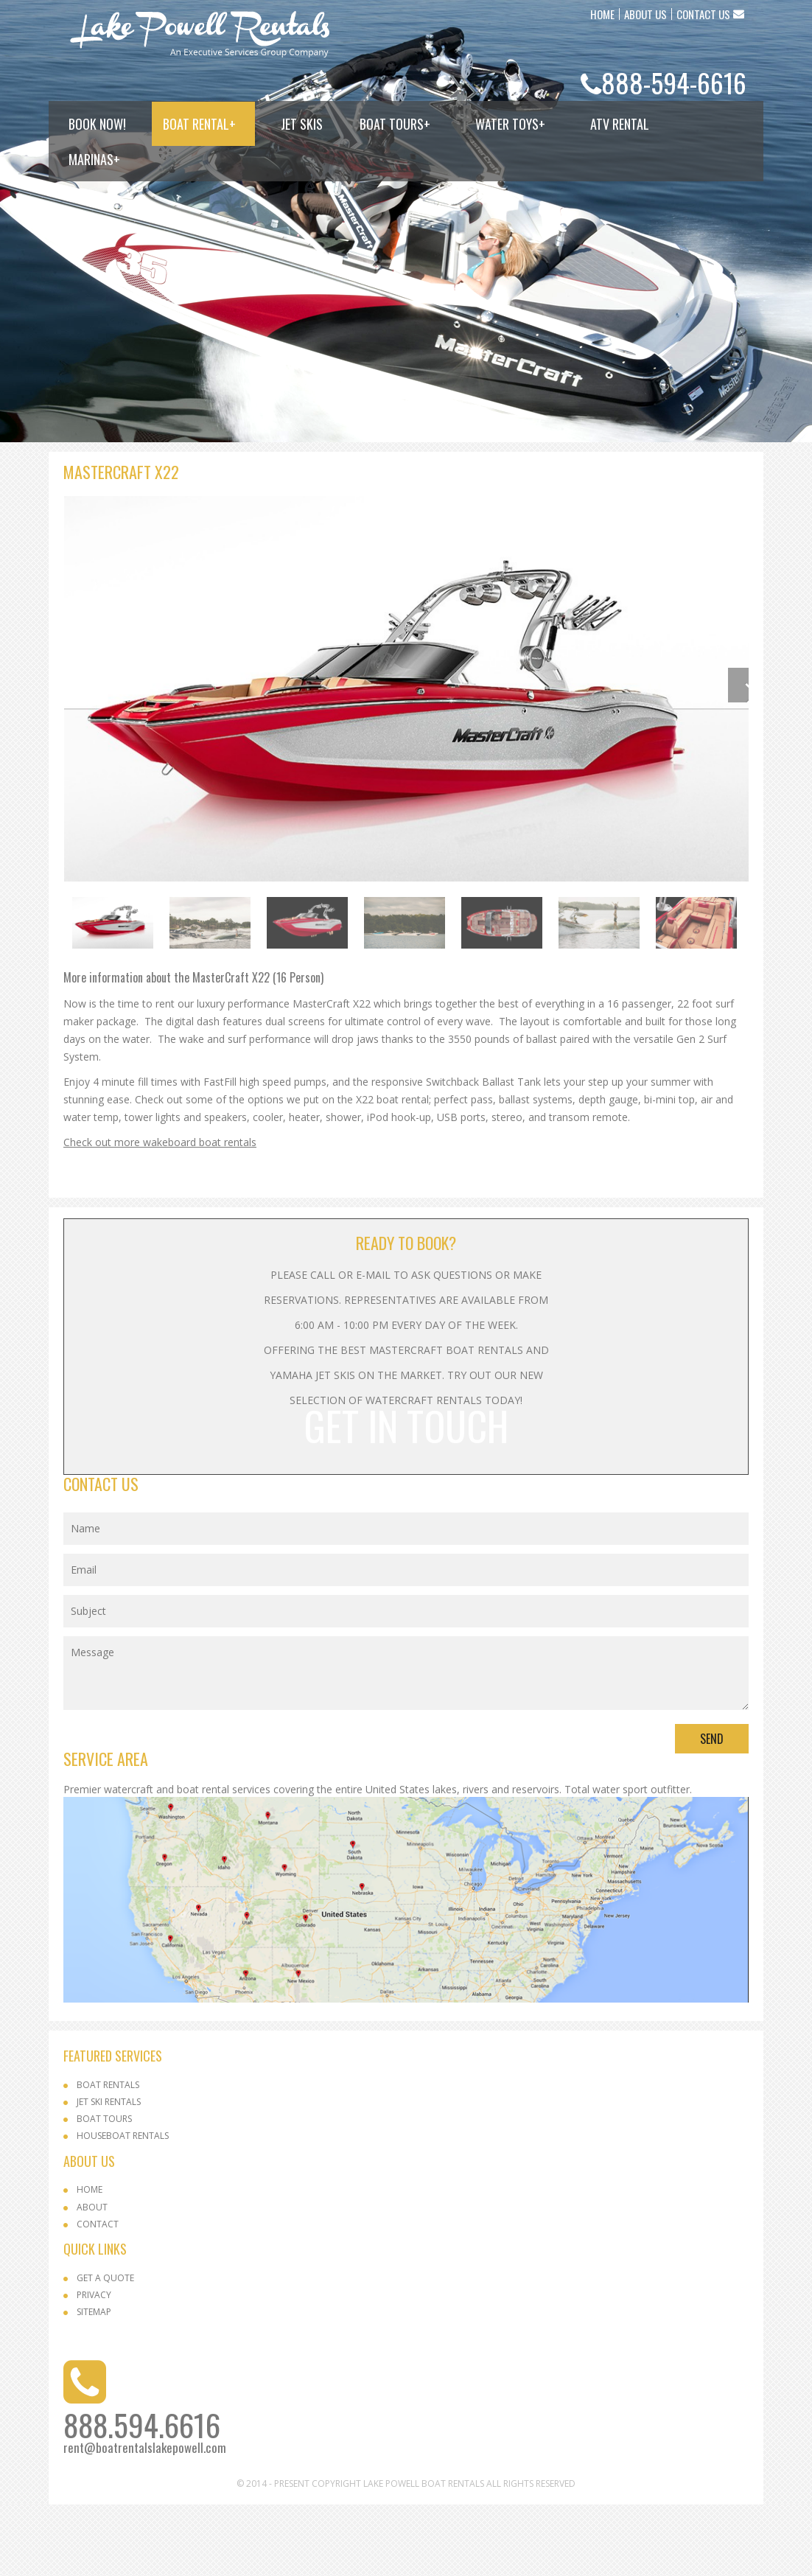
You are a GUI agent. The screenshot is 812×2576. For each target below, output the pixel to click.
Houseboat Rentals (123, 2207)
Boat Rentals (108, 2156)
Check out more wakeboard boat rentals (159, 1214)
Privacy (94, 2366)
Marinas (94, 159)
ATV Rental (619, 123)
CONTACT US (703, 14)
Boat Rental (199, 123)
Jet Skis (302, 123)
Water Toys (510, 123)
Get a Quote (105, 2349)
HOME (602, 14)
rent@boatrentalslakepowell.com (144, 2519)
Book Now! (97, 123)
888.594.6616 (141, 2496)
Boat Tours (395, 123)
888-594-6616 (673, 82)
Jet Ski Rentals (109, 2173)
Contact (98, 2295)
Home (89, 2261)
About (92, 2278)
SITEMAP (94, 2383)
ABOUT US (645, 14)
